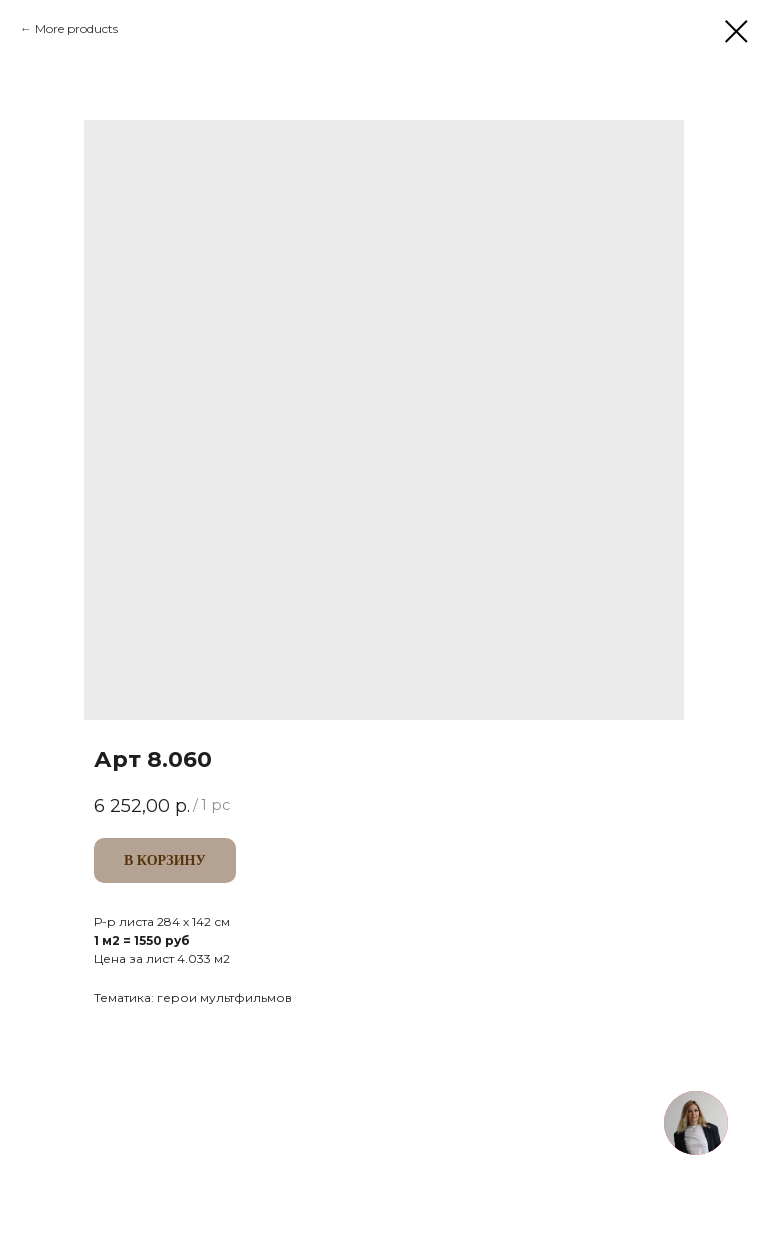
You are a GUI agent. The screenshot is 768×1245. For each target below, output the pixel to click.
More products (76, 28)
